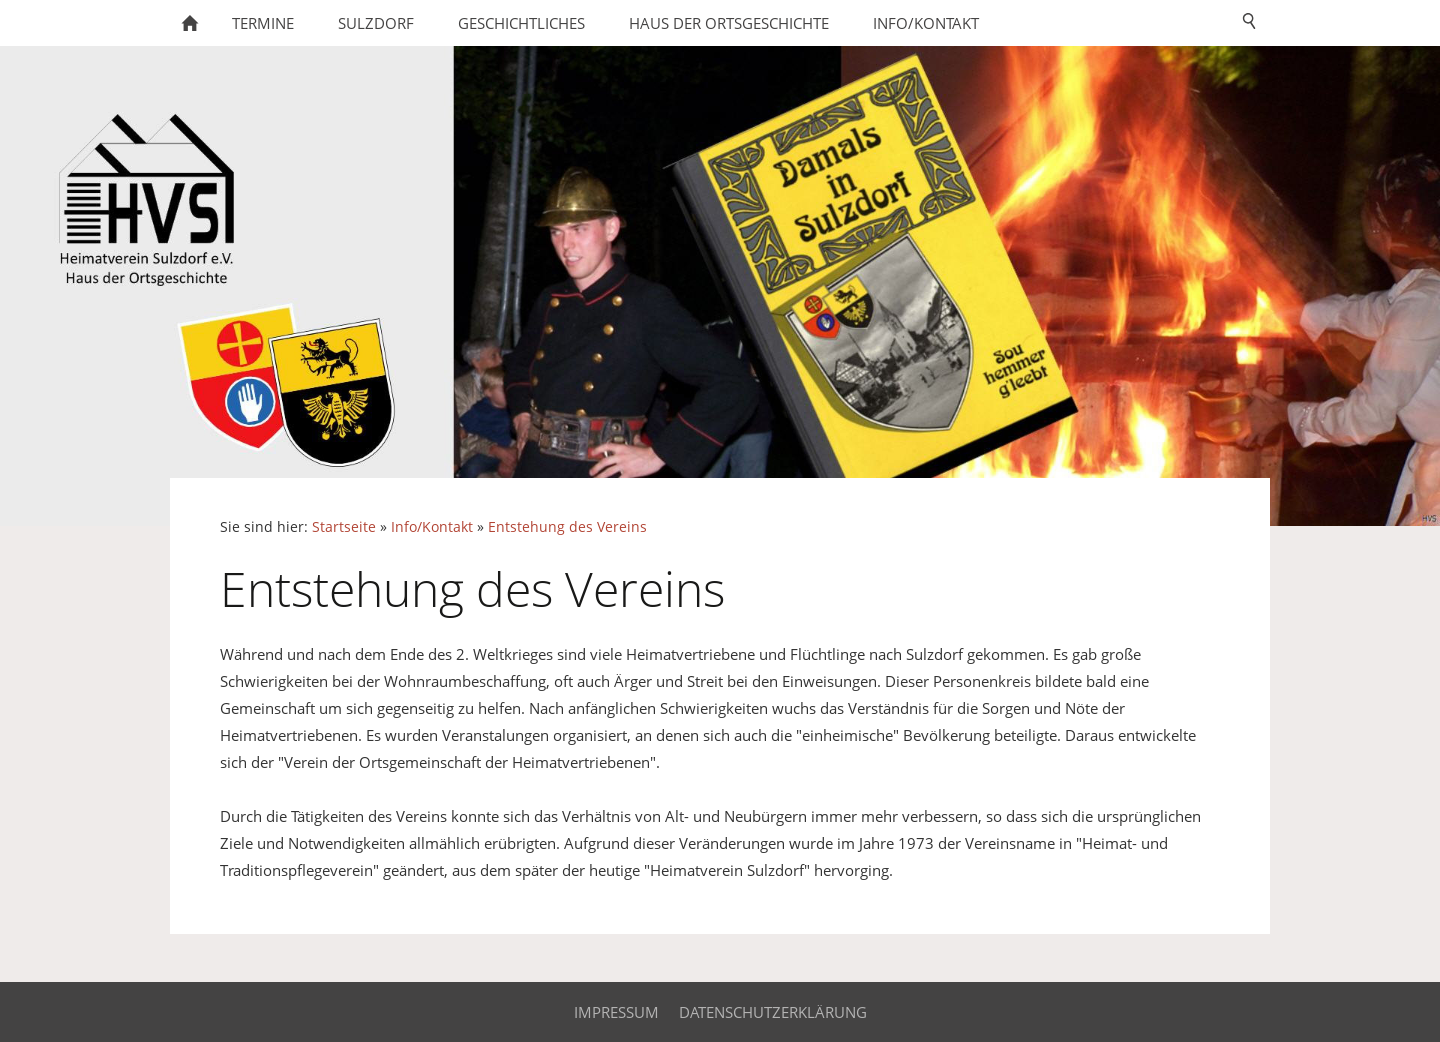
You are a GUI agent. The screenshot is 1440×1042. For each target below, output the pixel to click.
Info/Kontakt (432, 527)
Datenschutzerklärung (773, 1012)
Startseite (344, 527)
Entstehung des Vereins (567, 527)
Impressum (616, 1012)
